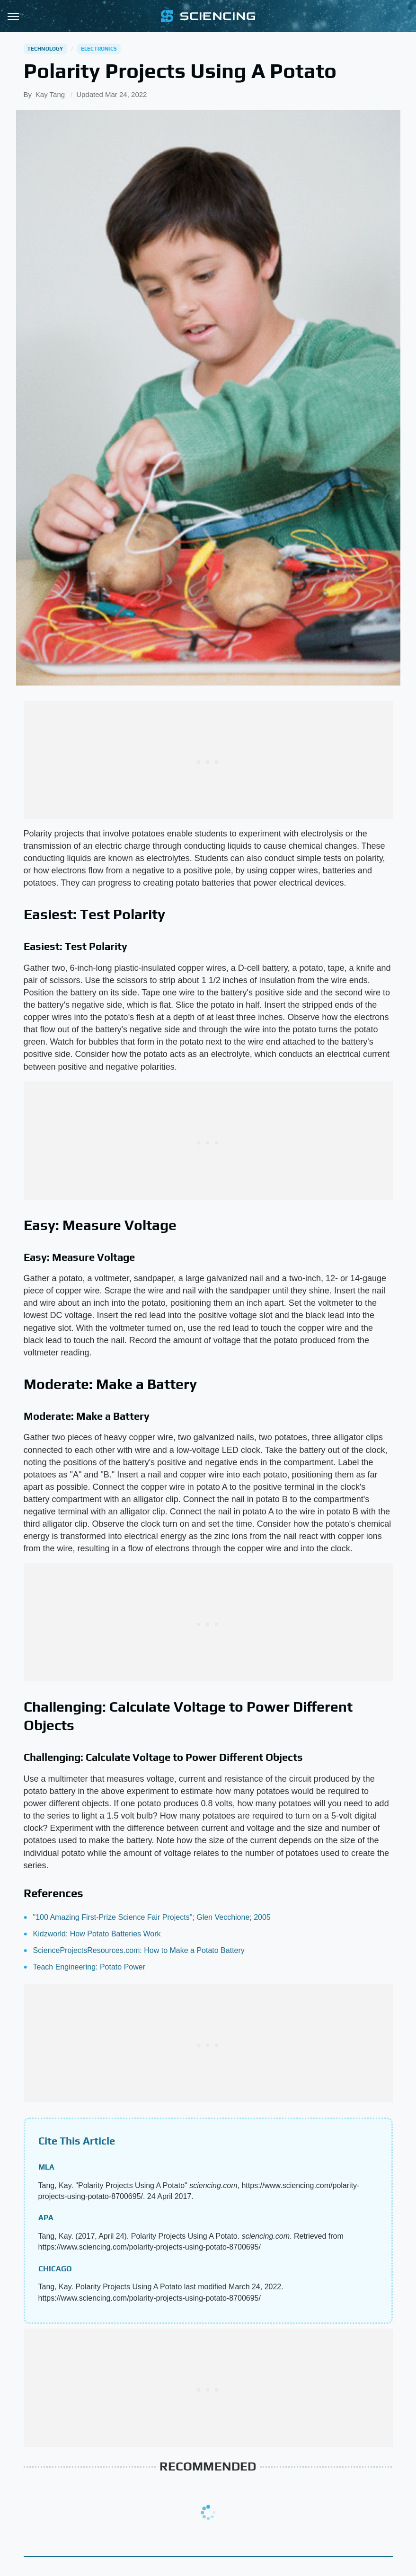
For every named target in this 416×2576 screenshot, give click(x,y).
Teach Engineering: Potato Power (89, 1967)
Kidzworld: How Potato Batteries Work (97, 1934)
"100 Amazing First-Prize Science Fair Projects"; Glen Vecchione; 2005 (152, 1917)
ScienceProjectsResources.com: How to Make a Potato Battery (139, 1950)
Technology (45, 49)
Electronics (99, 49)
